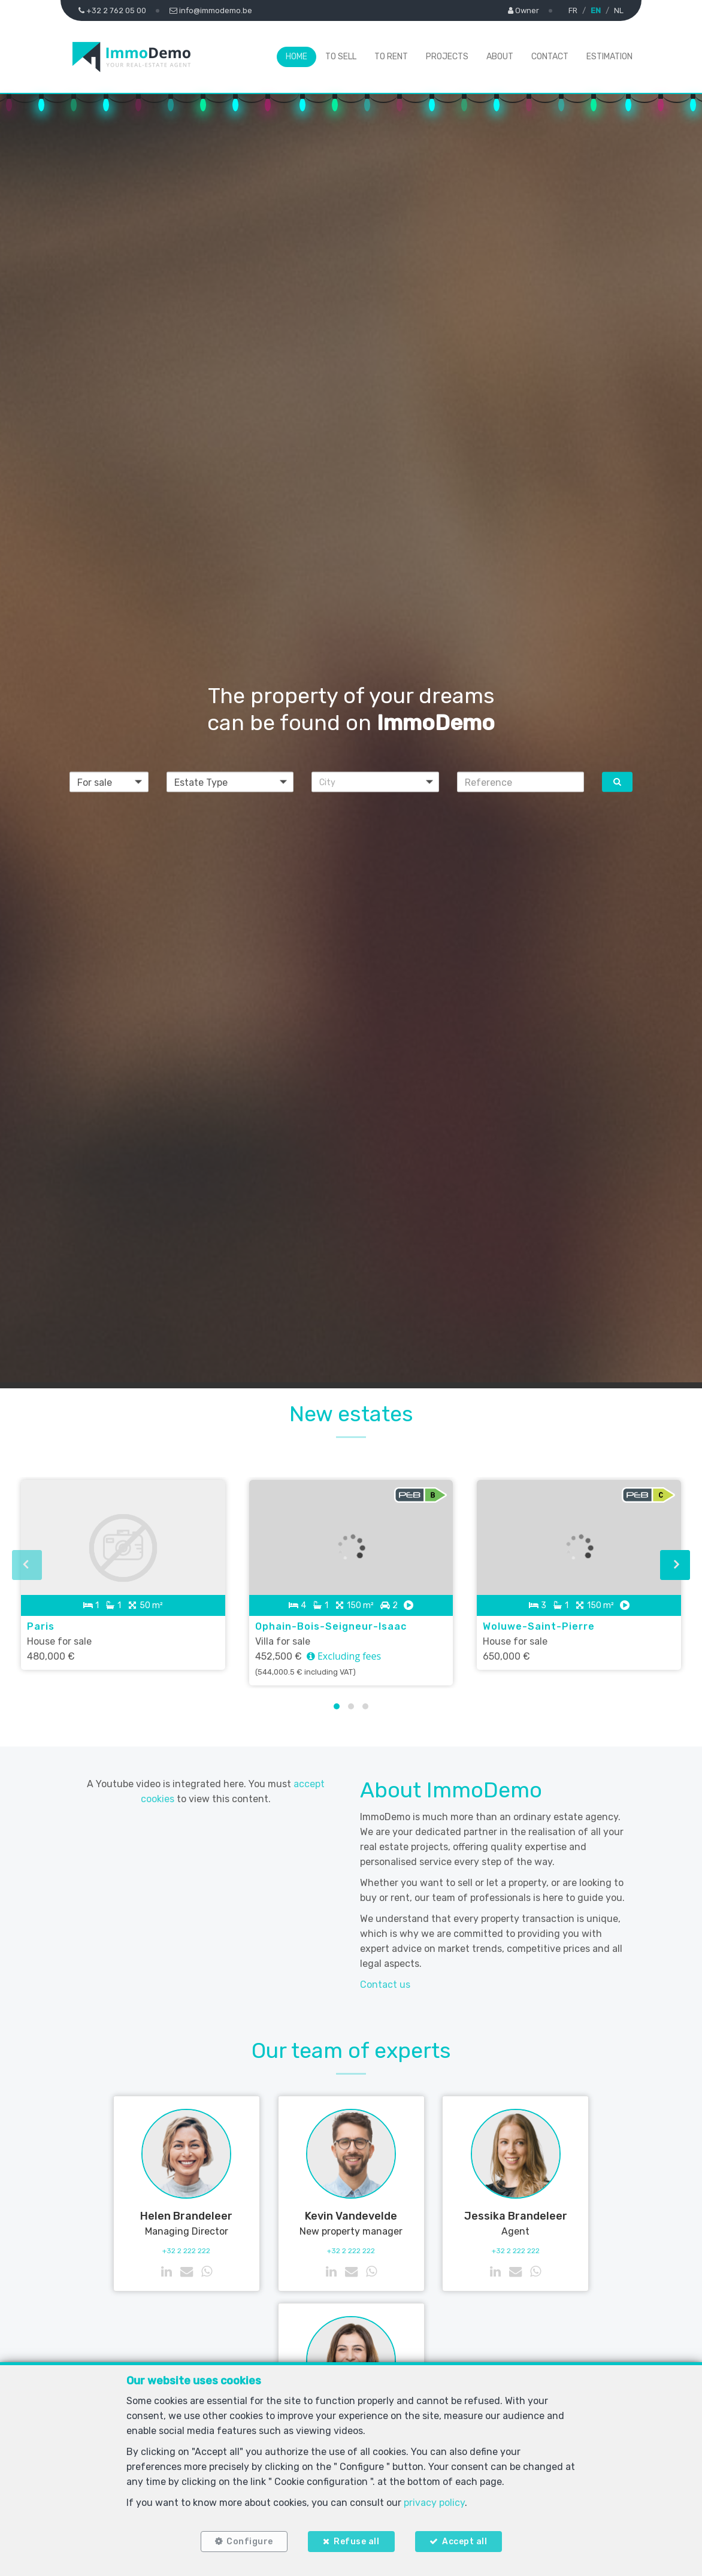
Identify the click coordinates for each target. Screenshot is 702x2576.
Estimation (609, 57)
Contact (549, 57)
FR (572, 10)
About (499, 57)
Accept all (464, 2541)
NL (619, 10)
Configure (249, 2541)
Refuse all (356, 2541)
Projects (447, 57)
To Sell (340, 57)
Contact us (385, 1984)
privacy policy (434, 2502)
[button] (375, 782)
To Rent (391, 57)
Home (296, 57)
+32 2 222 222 (186, 2251)
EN (596, 10)
